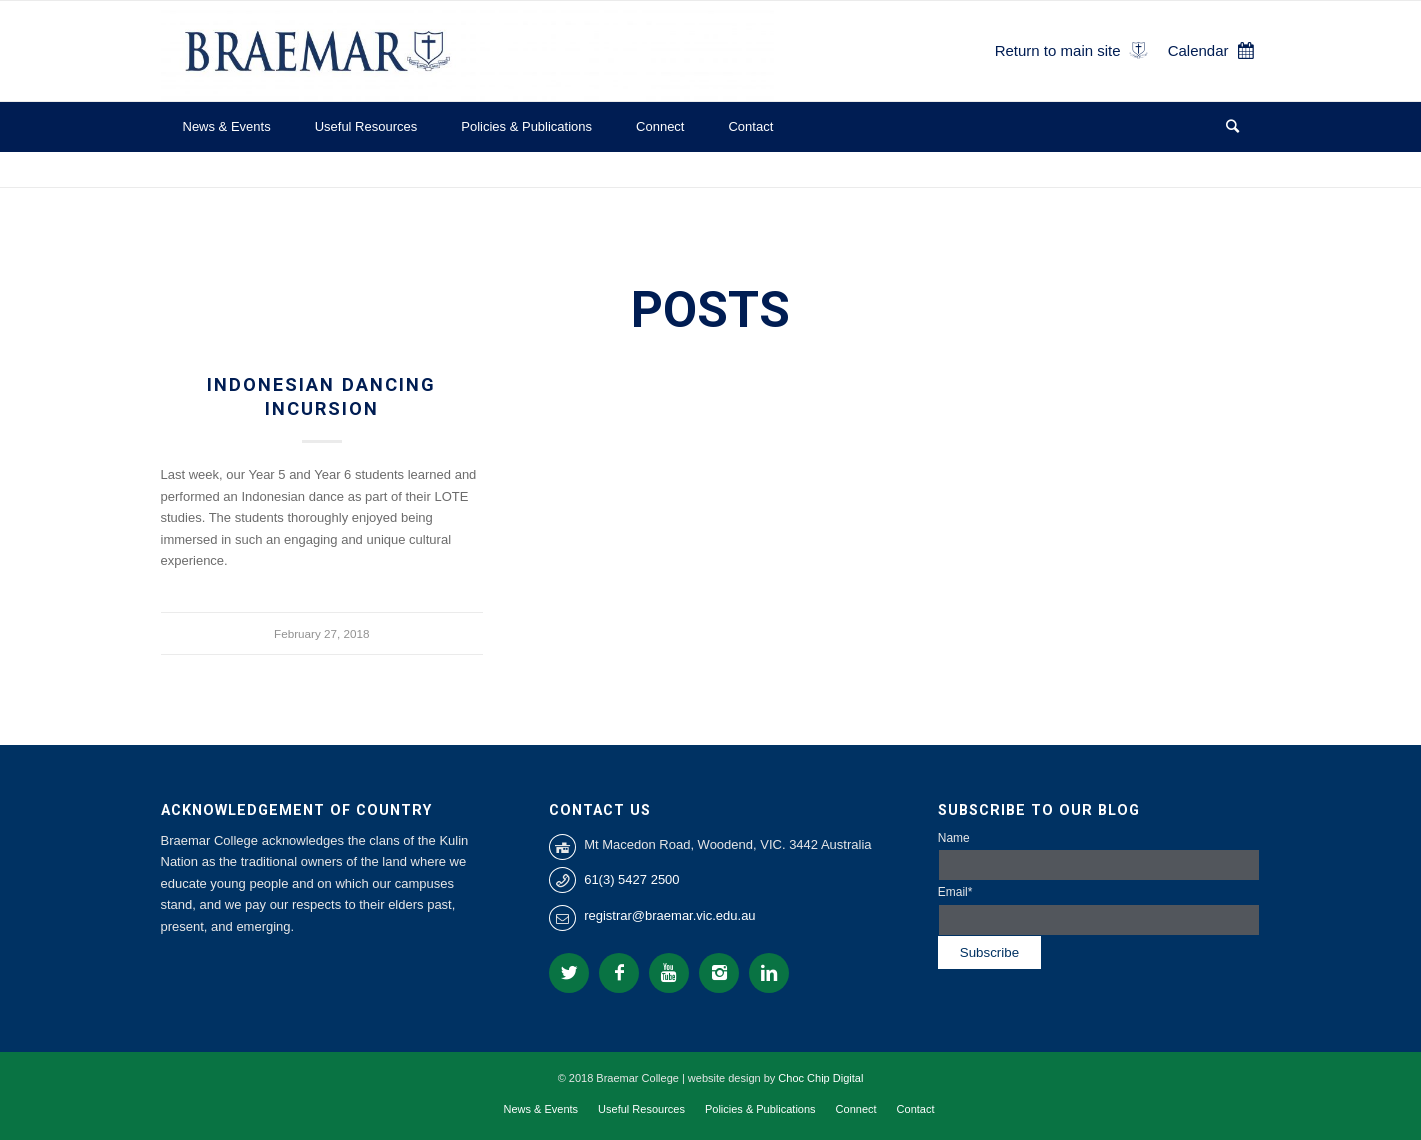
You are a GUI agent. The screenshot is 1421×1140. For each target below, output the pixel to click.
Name (1099, 856)
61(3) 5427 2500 (631, 879)
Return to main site (1058, 50)
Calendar (1198, 50)
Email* (1099, 910)
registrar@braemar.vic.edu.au (669, 915)
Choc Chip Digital (820, 1078)
